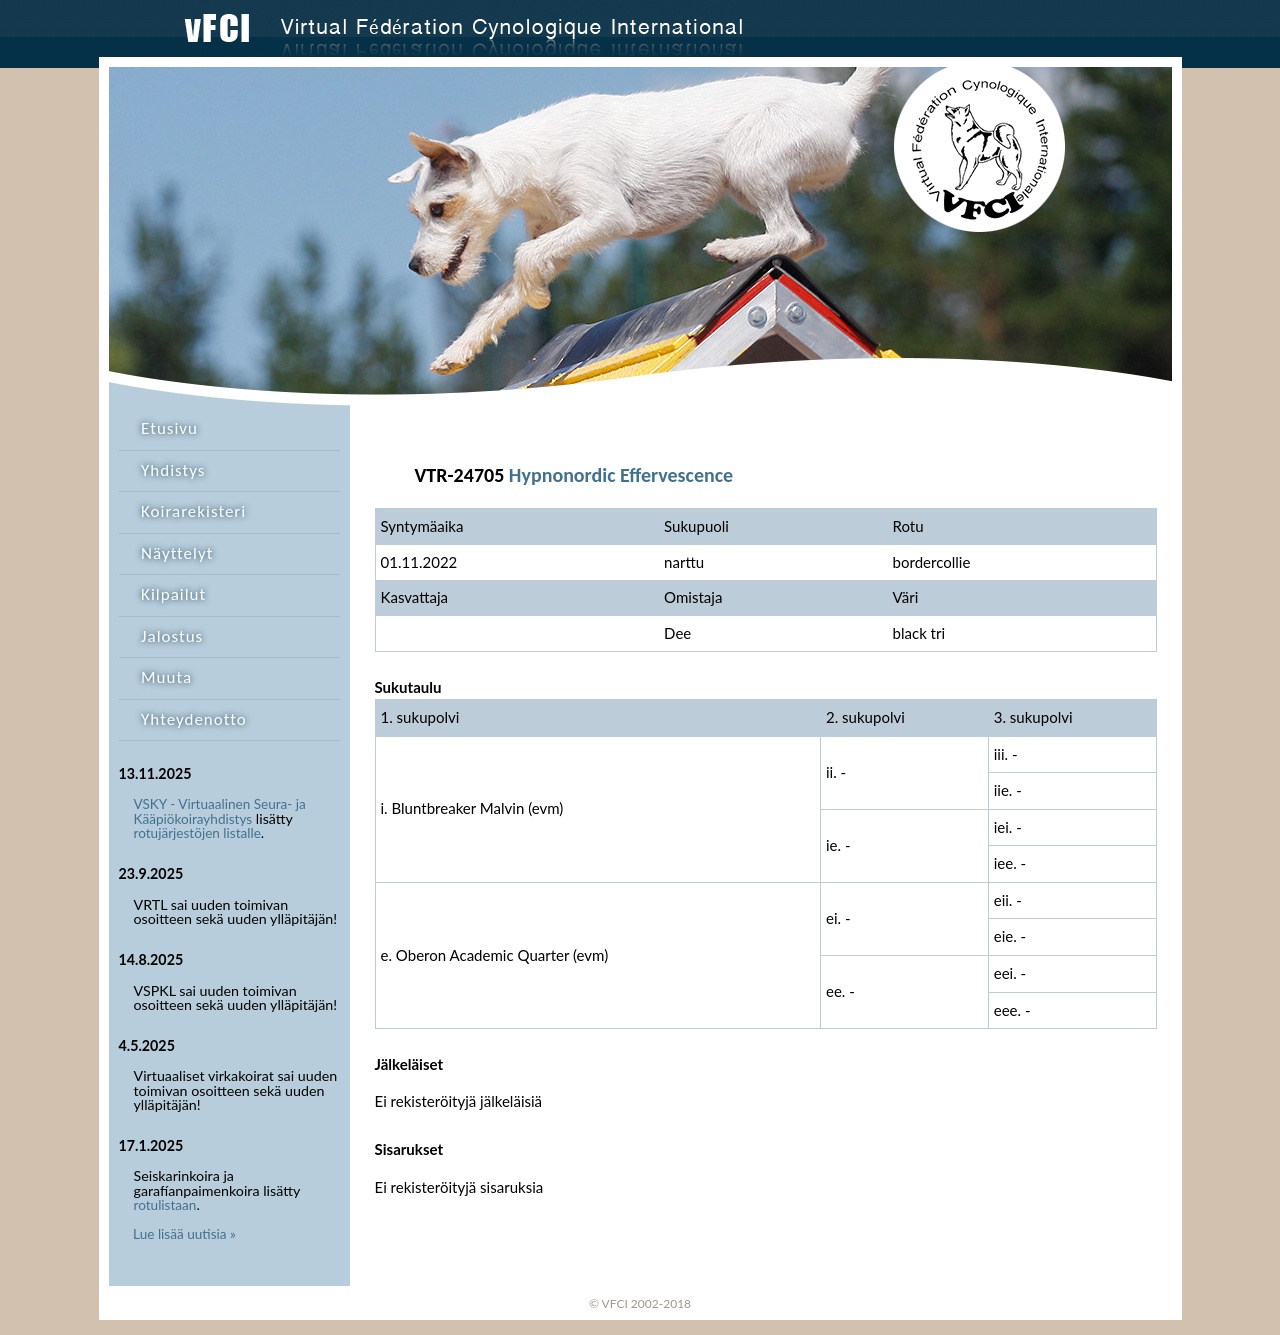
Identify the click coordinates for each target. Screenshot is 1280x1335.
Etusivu (169, 428)
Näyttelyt (177, 553)
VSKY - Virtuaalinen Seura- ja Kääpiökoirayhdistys (220, 811)
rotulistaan (165, 1205)
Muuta (166, 677)
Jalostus (172, 636)
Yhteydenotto (194, 719)
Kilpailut (173, 594)
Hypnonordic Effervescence (621, 475)
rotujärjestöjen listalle (197, 833)
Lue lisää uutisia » (184, 1234)
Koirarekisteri (193, 511)
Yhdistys (173, 470)
